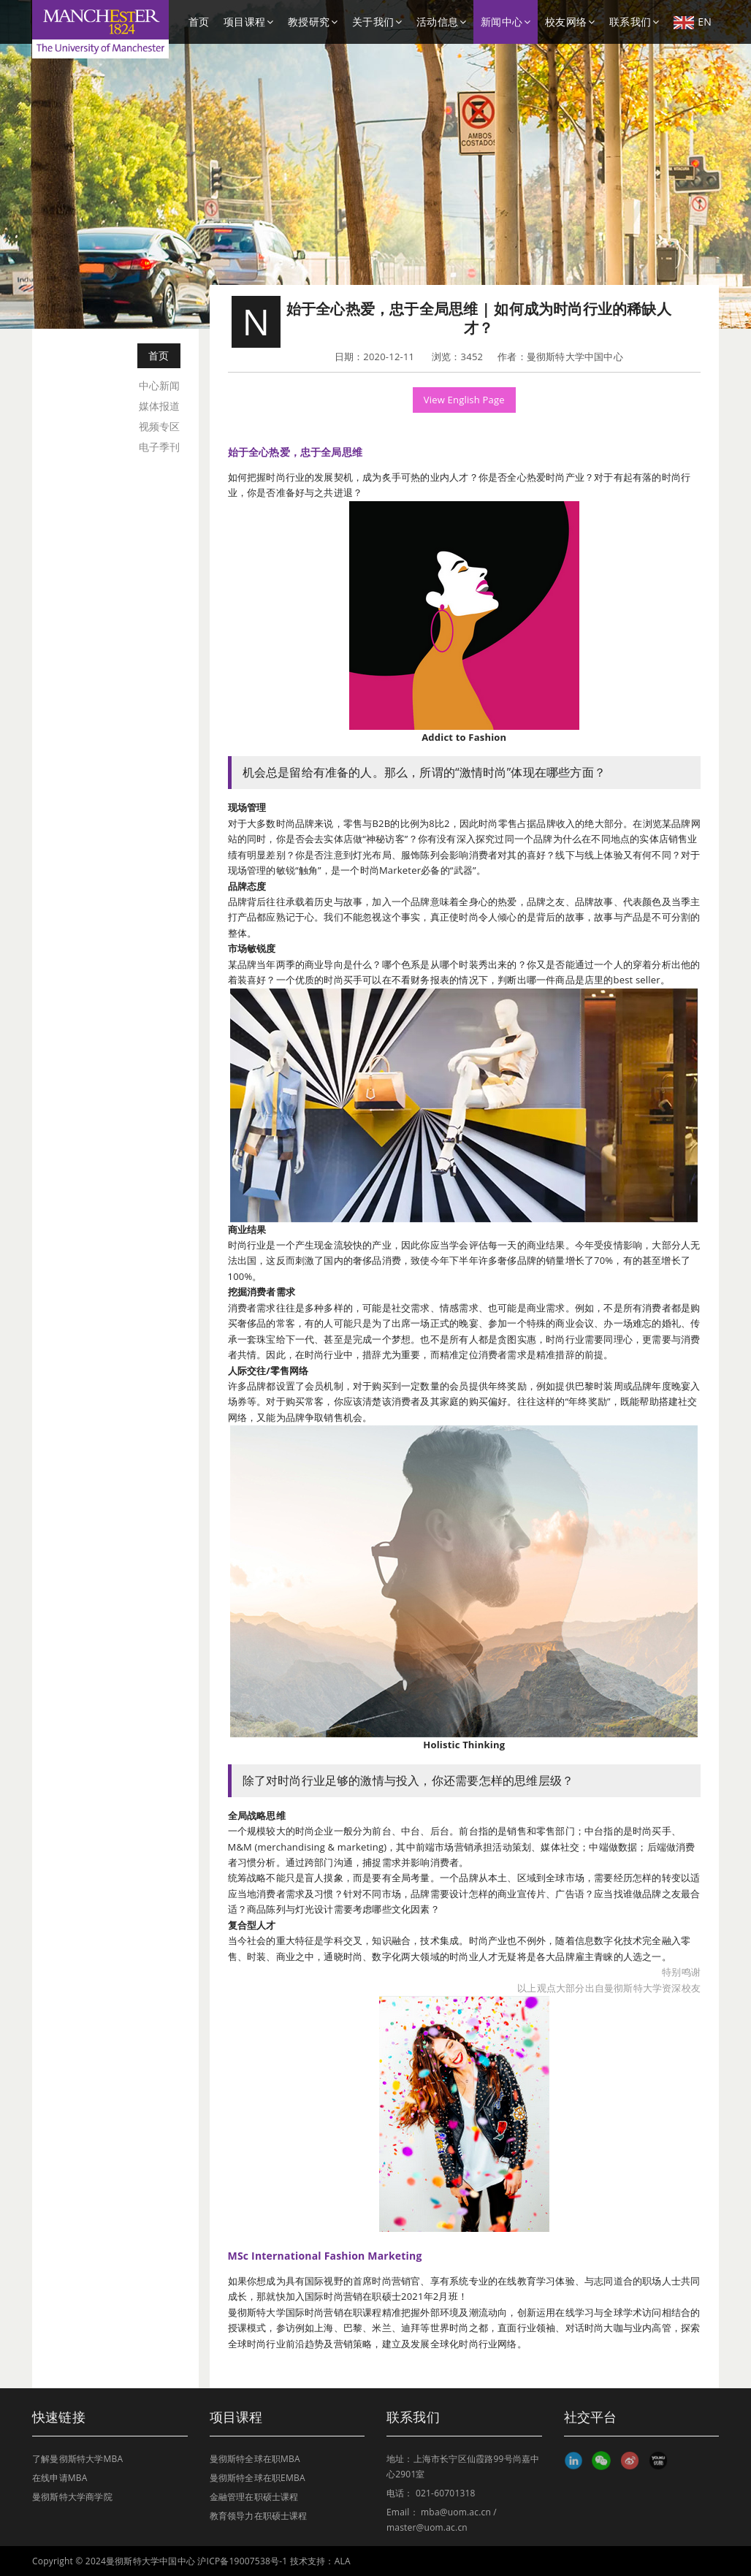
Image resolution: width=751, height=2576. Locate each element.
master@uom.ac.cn (427, 2527)
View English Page (464, 399)
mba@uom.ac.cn (456, 2512)
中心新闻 (159, 385)
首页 (198, 21)
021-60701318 (446, 2493)
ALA (343, 2561)
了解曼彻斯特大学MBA (77, 2459)
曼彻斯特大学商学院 (72, 2497)
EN (693, 22)
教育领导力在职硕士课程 (259, 2516)
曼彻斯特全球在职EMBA (257, 2478)
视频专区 (159, 426)
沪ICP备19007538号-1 (242, 2561)
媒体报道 (159, 406)
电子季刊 (159, 447)
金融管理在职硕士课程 (254, 2497)
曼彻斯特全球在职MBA (255, 2459)
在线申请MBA (60, 2478)
